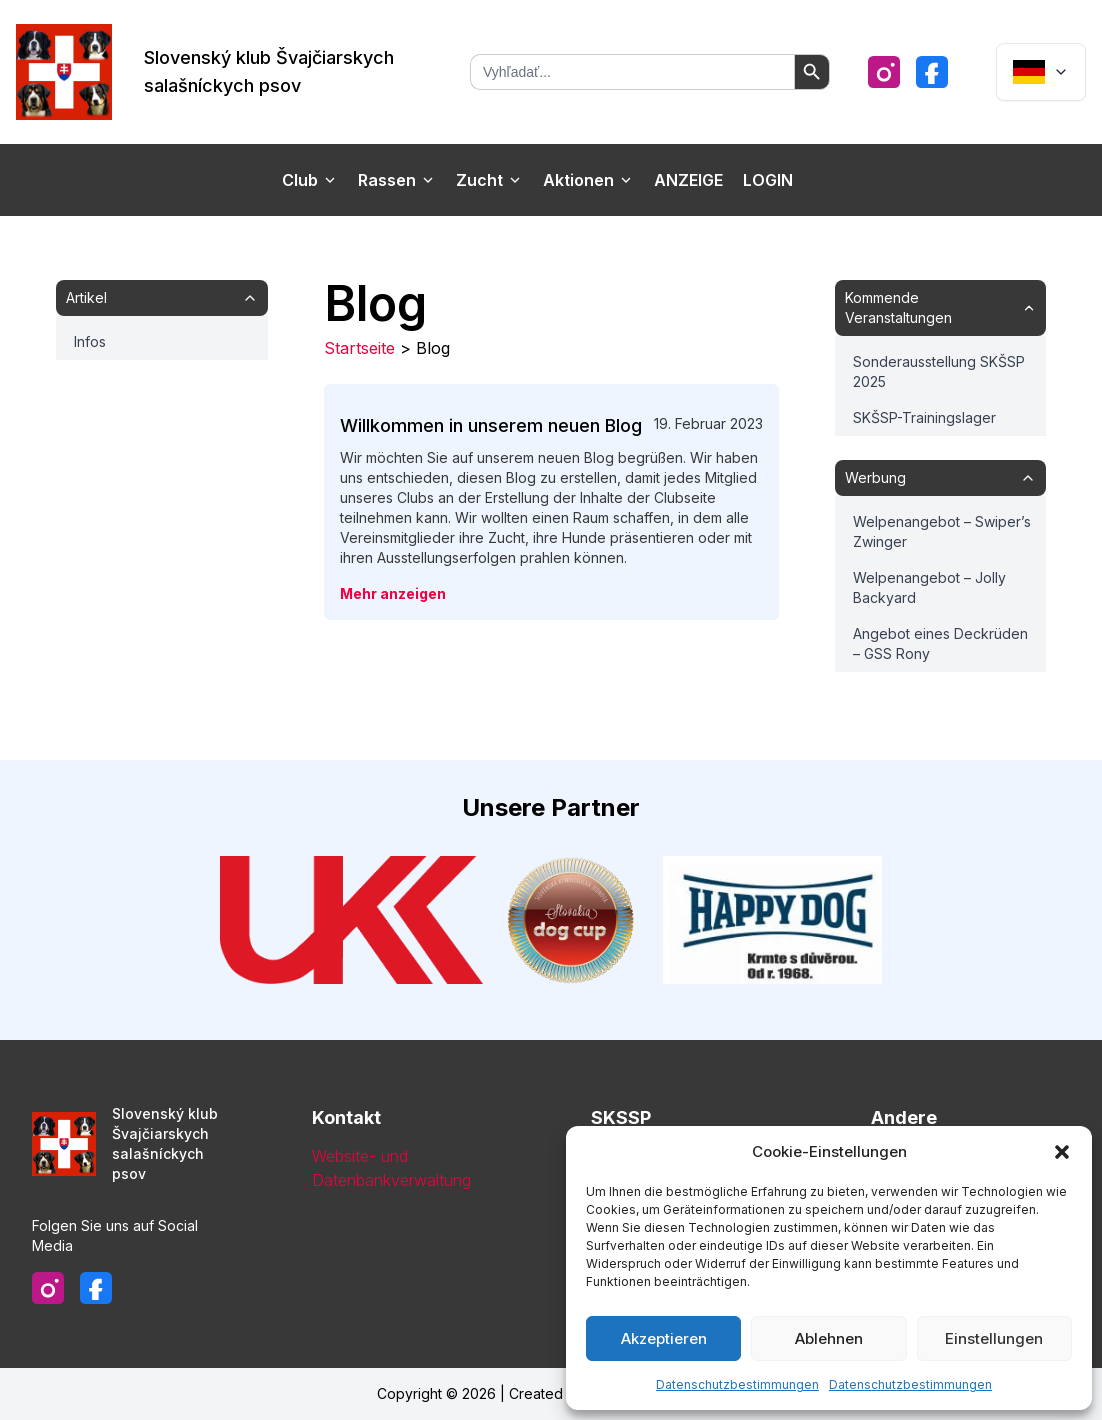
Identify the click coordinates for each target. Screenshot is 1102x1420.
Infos (90, 341)
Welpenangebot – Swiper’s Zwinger (942, 531)
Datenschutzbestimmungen (737, 1384)
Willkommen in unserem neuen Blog (491, 425)
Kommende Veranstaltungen (941, 307)
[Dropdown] (1041, 72)
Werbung (941, 477)
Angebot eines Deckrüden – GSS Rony (940, 643)
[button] (1062, 1152)
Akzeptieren (664, 1338)
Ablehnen (829, 1338)
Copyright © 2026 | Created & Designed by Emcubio (551, 1393)
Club (310, 180)
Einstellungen (994, 1338)
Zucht (489, 180)
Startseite (359, 348)
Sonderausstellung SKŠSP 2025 (939, 371)
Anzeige (688, 180)
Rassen (397, 180)
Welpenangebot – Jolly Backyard (929, 587)
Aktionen (588, 180)
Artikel (162, 297)
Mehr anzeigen (393, 593)
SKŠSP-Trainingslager (924, 417)
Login (768, 180)
